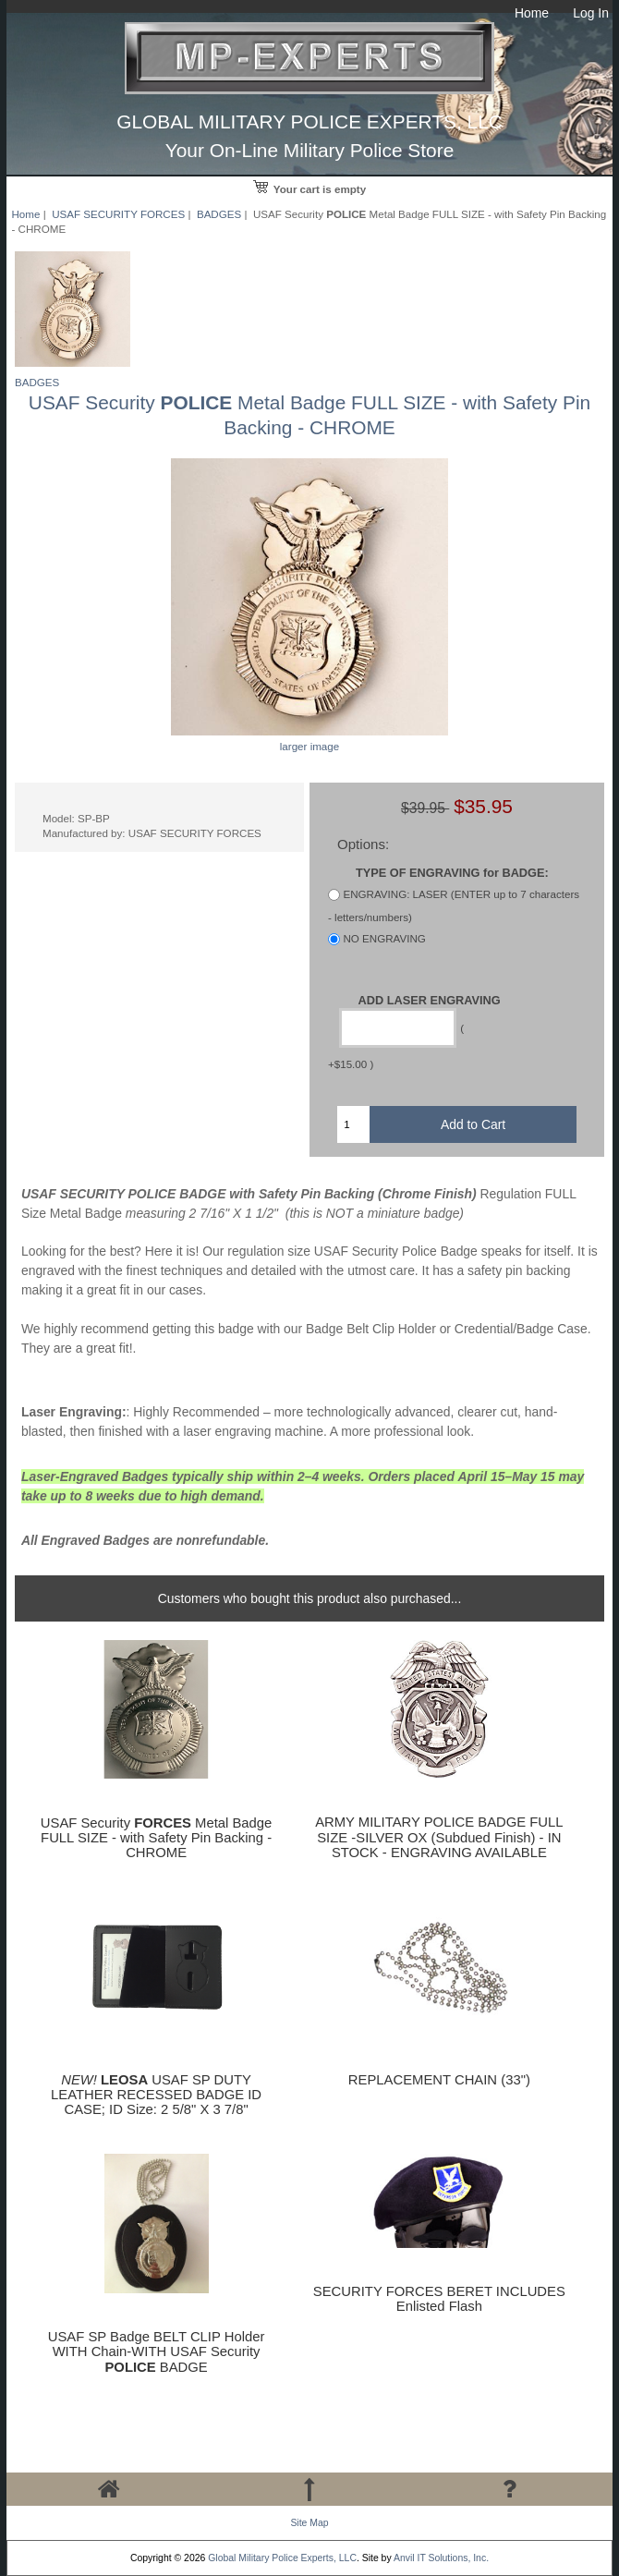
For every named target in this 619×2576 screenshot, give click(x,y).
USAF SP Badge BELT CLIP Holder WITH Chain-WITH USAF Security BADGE (156, 2351)
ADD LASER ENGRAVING (429, 999)
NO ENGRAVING (384, 939)
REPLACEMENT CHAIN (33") (439, 2079)
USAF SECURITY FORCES (118, 214)
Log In (591, 13)
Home (532, 13)
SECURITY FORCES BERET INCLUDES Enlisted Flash (439, 2299)
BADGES (219, 214)
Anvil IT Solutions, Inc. (441, 2558)
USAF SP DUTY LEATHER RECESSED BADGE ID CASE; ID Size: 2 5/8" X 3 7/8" (156, 2094)
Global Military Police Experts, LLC (282, 2558)
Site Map (309, 2523)
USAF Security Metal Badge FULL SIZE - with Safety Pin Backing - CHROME (157, 1838)
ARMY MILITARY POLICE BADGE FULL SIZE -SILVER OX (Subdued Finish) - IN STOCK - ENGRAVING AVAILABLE (439, 1837)
